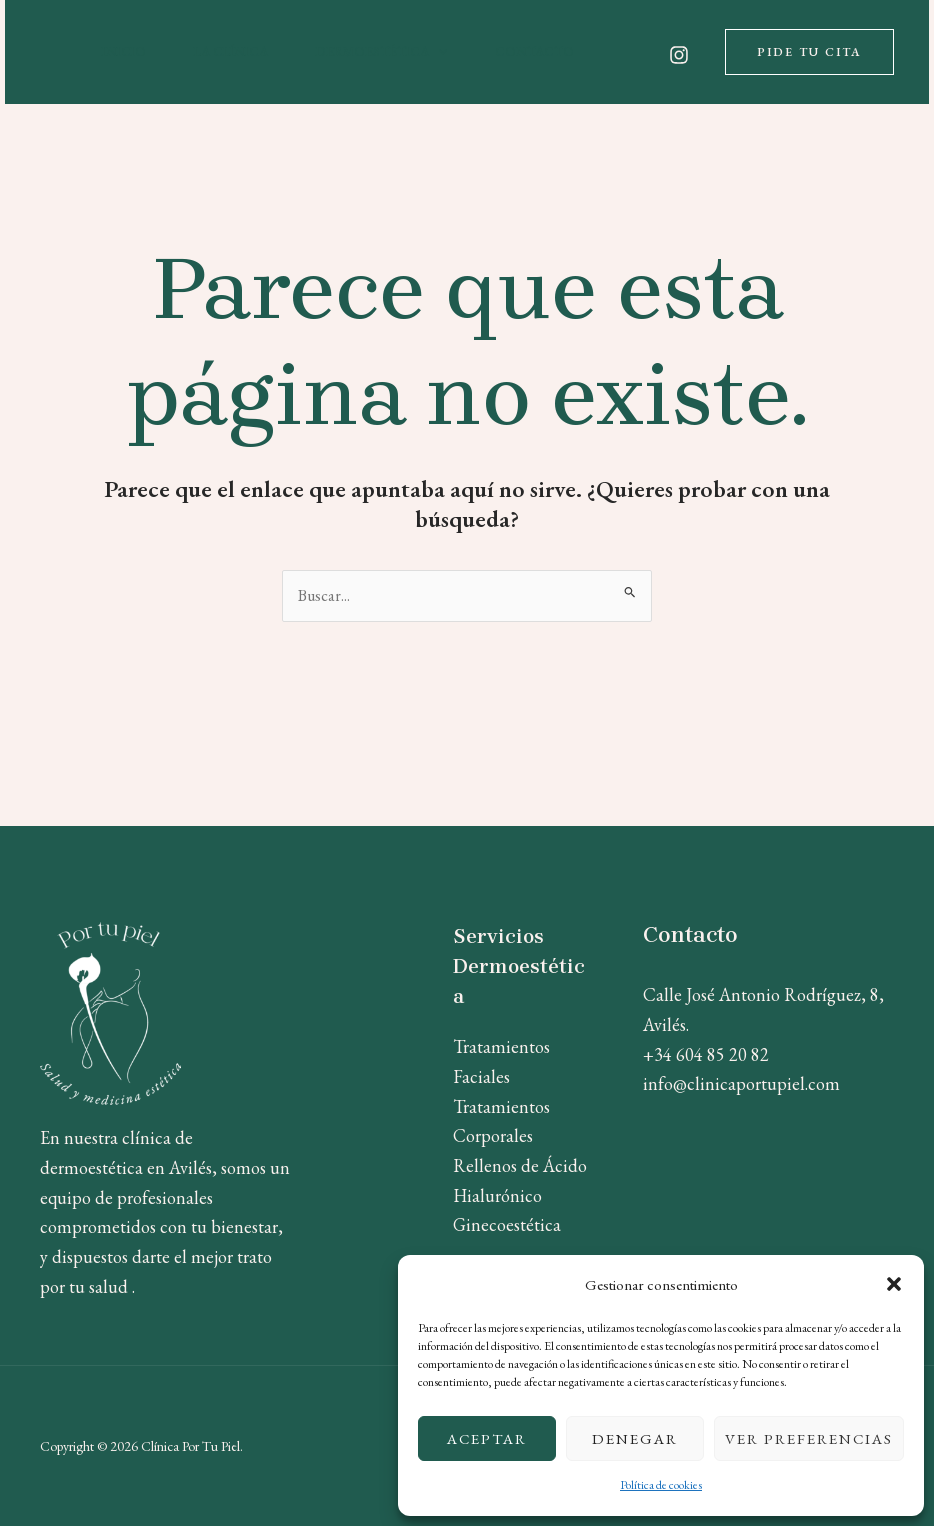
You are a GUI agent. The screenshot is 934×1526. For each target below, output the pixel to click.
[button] (894, 1284)
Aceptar (487, 1438)
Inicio (124, 51)
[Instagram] (679, 55)
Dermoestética (381, 52)
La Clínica (231, 51)
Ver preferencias (809, 1438)
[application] (438, 52)
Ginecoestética (507, 1224)
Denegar (635, 1438)
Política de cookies (661, 1485)
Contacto (534, 51)
